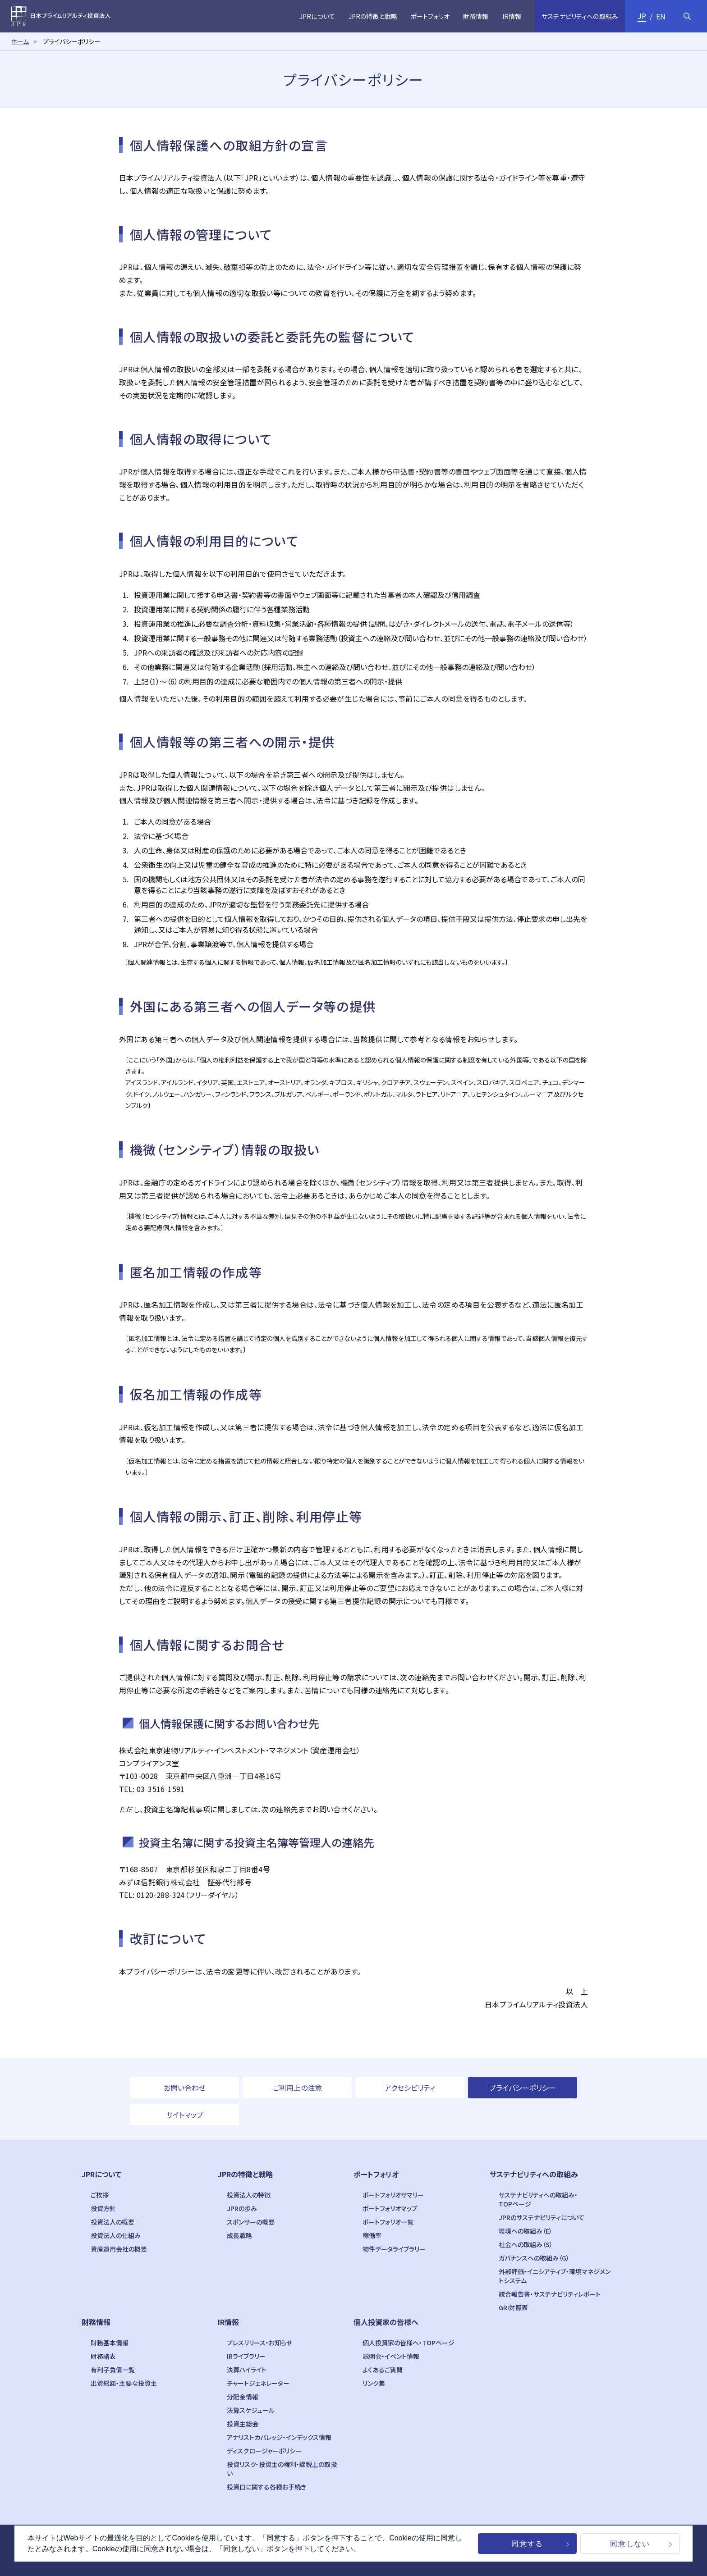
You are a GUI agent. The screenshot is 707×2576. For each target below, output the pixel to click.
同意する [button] (527, 2544)
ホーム (20, 41)
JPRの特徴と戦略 (245, 2174)
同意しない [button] (630, 2544)
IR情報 (228, 2321)
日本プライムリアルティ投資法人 (60, 16)
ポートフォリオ (376, 2174)
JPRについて (101, 2174)
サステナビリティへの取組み (534, 2174)
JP (642, 15)
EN (661, 16)
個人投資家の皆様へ (386, 2321)
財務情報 (96, 2321)
